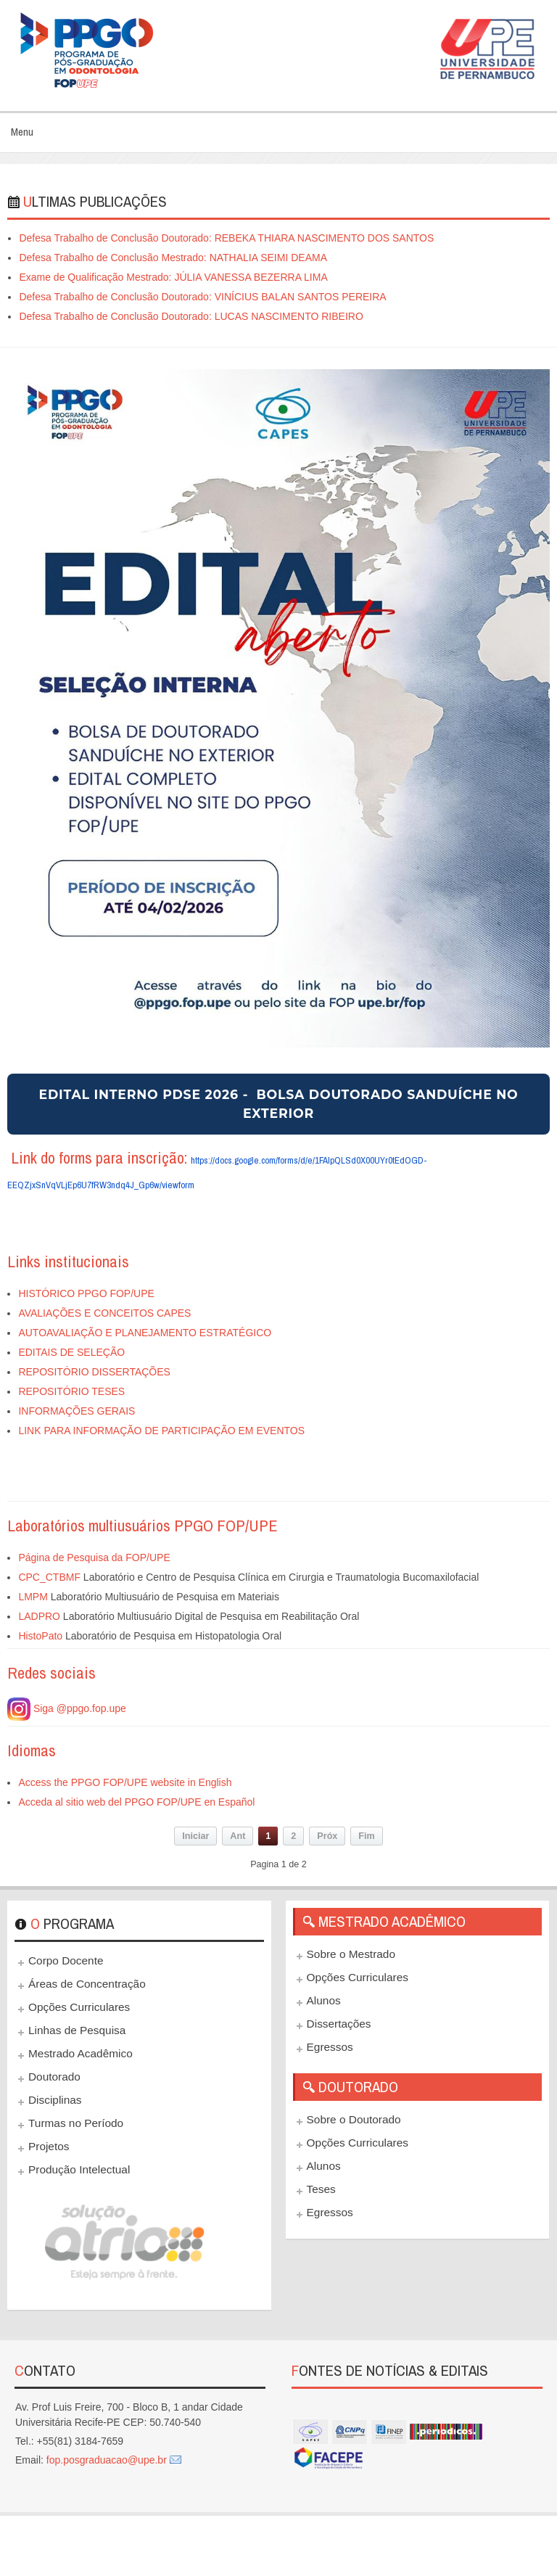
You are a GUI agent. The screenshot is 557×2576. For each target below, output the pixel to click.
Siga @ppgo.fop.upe (66, 1708)
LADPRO (39, 1616)
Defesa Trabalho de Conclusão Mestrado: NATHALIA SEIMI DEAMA (173, 257)
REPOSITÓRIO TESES (71, 1391)
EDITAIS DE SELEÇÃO (71, 1352)
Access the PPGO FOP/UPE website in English (124, 1782)
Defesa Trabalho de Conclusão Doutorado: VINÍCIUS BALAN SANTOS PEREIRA (202, 297)
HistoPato (40, 1636)
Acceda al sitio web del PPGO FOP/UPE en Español (136, 1802)
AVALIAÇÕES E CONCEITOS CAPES (104, 1313)
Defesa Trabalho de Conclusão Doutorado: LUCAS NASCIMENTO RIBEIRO (191, 316)
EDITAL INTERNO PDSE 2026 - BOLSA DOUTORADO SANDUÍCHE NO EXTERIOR (278, 1104)
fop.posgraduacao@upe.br (106, 2460)
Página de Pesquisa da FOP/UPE (94, 1557)
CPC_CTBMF (49, 1577)
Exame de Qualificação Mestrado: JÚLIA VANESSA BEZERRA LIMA (173, 277)
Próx (327, 1836)
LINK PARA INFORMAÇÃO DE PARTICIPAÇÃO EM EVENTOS (161, 1430)
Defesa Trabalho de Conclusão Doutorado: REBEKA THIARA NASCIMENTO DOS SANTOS (226, 238)
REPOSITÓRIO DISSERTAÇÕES (94, 1372)
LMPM (32, 1596)
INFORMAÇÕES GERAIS (76, 1411)
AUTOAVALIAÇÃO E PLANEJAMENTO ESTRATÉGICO (144, 1332)
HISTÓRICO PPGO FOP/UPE (86, 1293)
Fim (366, 1836)
